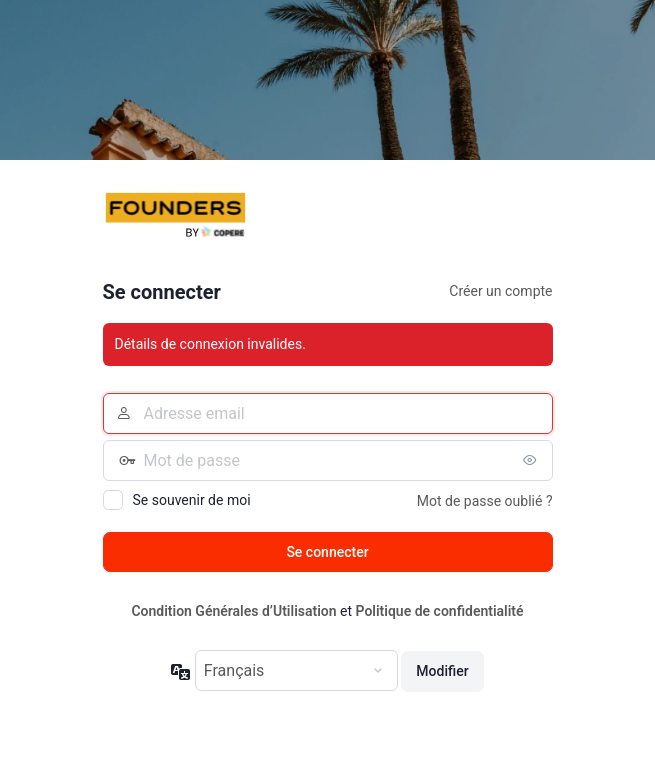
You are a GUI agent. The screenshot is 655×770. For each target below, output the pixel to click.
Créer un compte (500, 291)
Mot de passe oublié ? (485, 501)
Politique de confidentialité (440, 611)
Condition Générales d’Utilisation (233, 611)
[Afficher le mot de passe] (533, 460)
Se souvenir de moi (192, 500)
